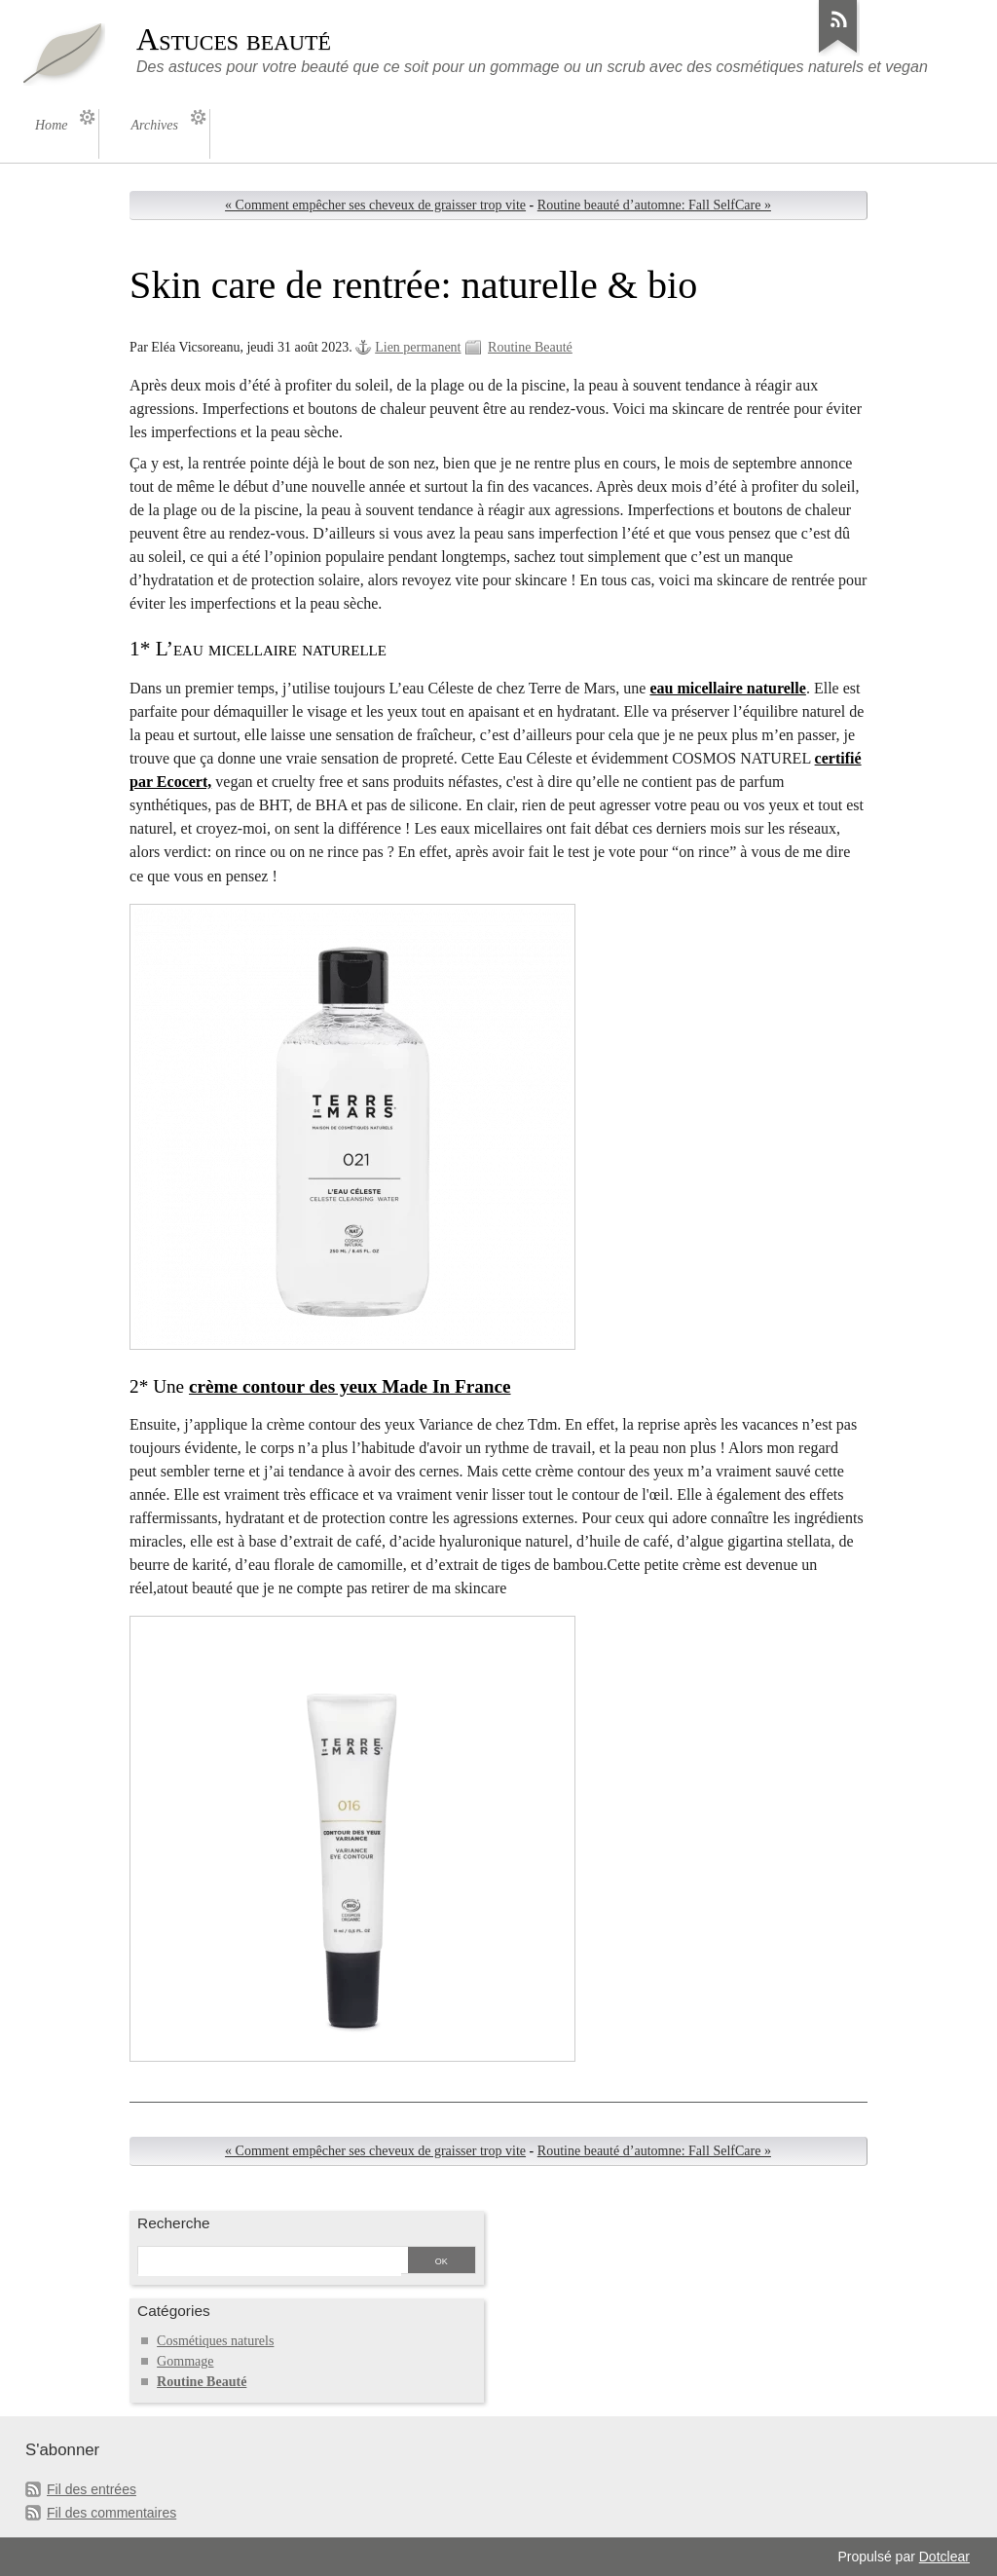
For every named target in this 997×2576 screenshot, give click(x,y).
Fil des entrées (91, 2489)
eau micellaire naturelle (727, 688)
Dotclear (944, 2556)
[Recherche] (269, 2261)
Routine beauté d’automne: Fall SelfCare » (654, 205)
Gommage (185, 2361)
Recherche (173, 2223)
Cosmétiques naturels (215, 2340)
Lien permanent (418, 347)
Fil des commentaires (111, 2512)
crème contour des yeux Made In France (350, 1386)
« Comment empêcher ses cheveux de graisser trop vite (375, 205)
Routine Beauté (530, 347)
